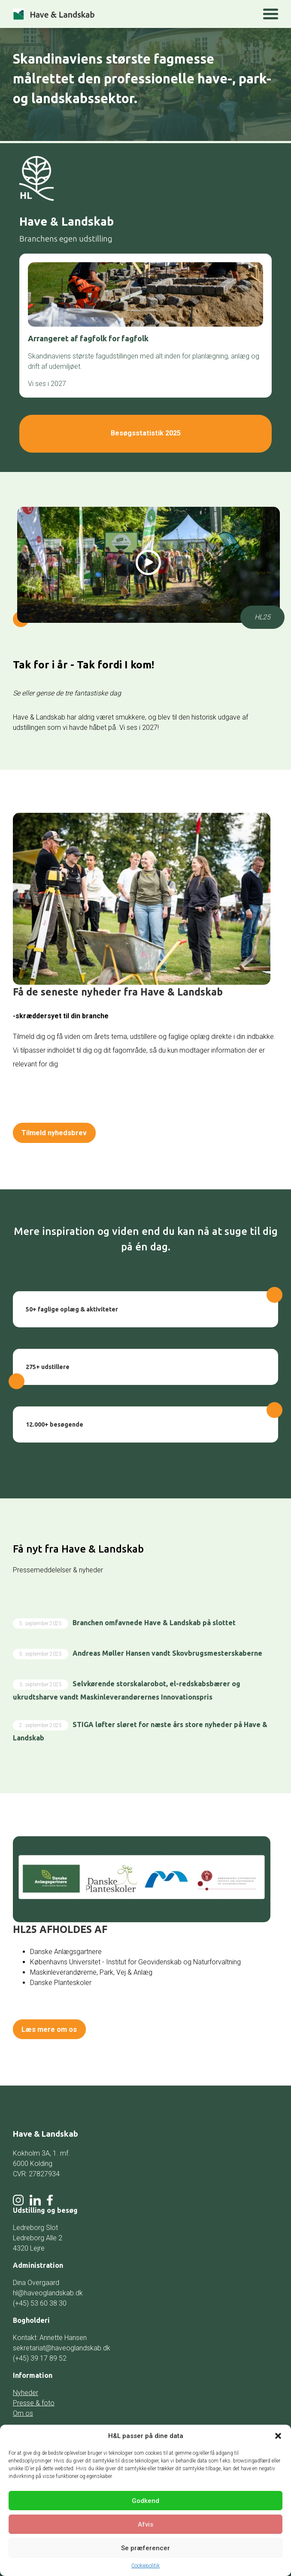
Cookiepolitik (145, 2566)
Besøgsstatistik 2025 (145, 432)
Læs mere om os (54, 2025)
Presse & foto (34, 2397)
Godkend (145, 2501)
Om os (23, 2408)
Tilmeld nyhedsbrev (59, 1130)
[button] (278, 2436)
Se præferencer (145, 2548)
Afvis (145, 2524)
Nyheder (25, 2387)
